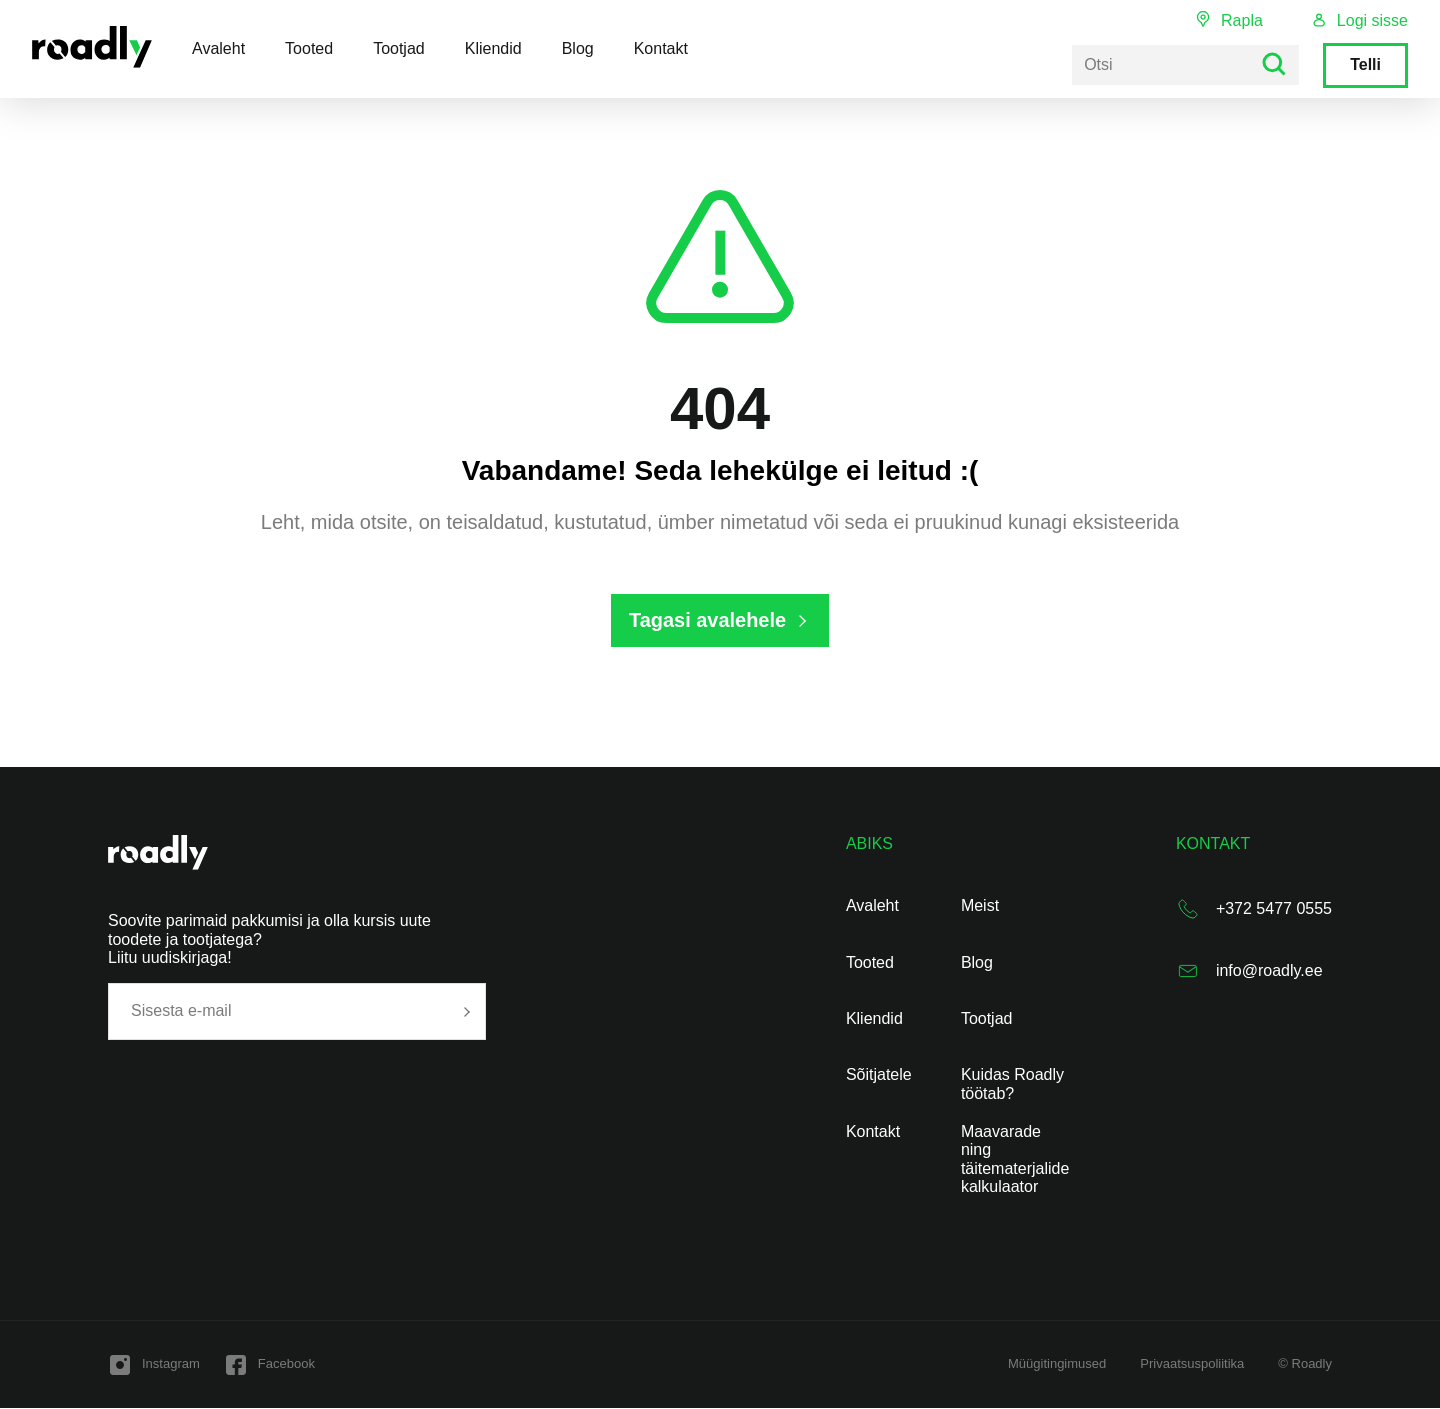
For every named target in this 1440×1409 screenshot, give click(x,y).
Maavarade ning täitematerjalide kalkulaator (1015, 1159)
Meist (980, 906)
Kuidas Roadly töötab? (1012, 1084)
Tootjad (399, 48)
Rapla (1242, 20)
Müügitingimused (1057, 1364)
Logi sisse (1372, 20)
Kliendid (493, 48)
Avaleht (218, 48)
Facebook (286, 1364)
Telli (1365, 64)
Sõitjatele (879, 1075)
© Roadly (1305, 1364)
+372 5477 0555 (1274, 909)
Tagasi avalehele (708, 620)
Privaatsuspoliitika (1192, 1364)
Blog (578, 48)
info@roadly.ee (1269, 971)
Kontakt (661, 48)
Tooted (309, 48)
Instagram (171, 1364)
